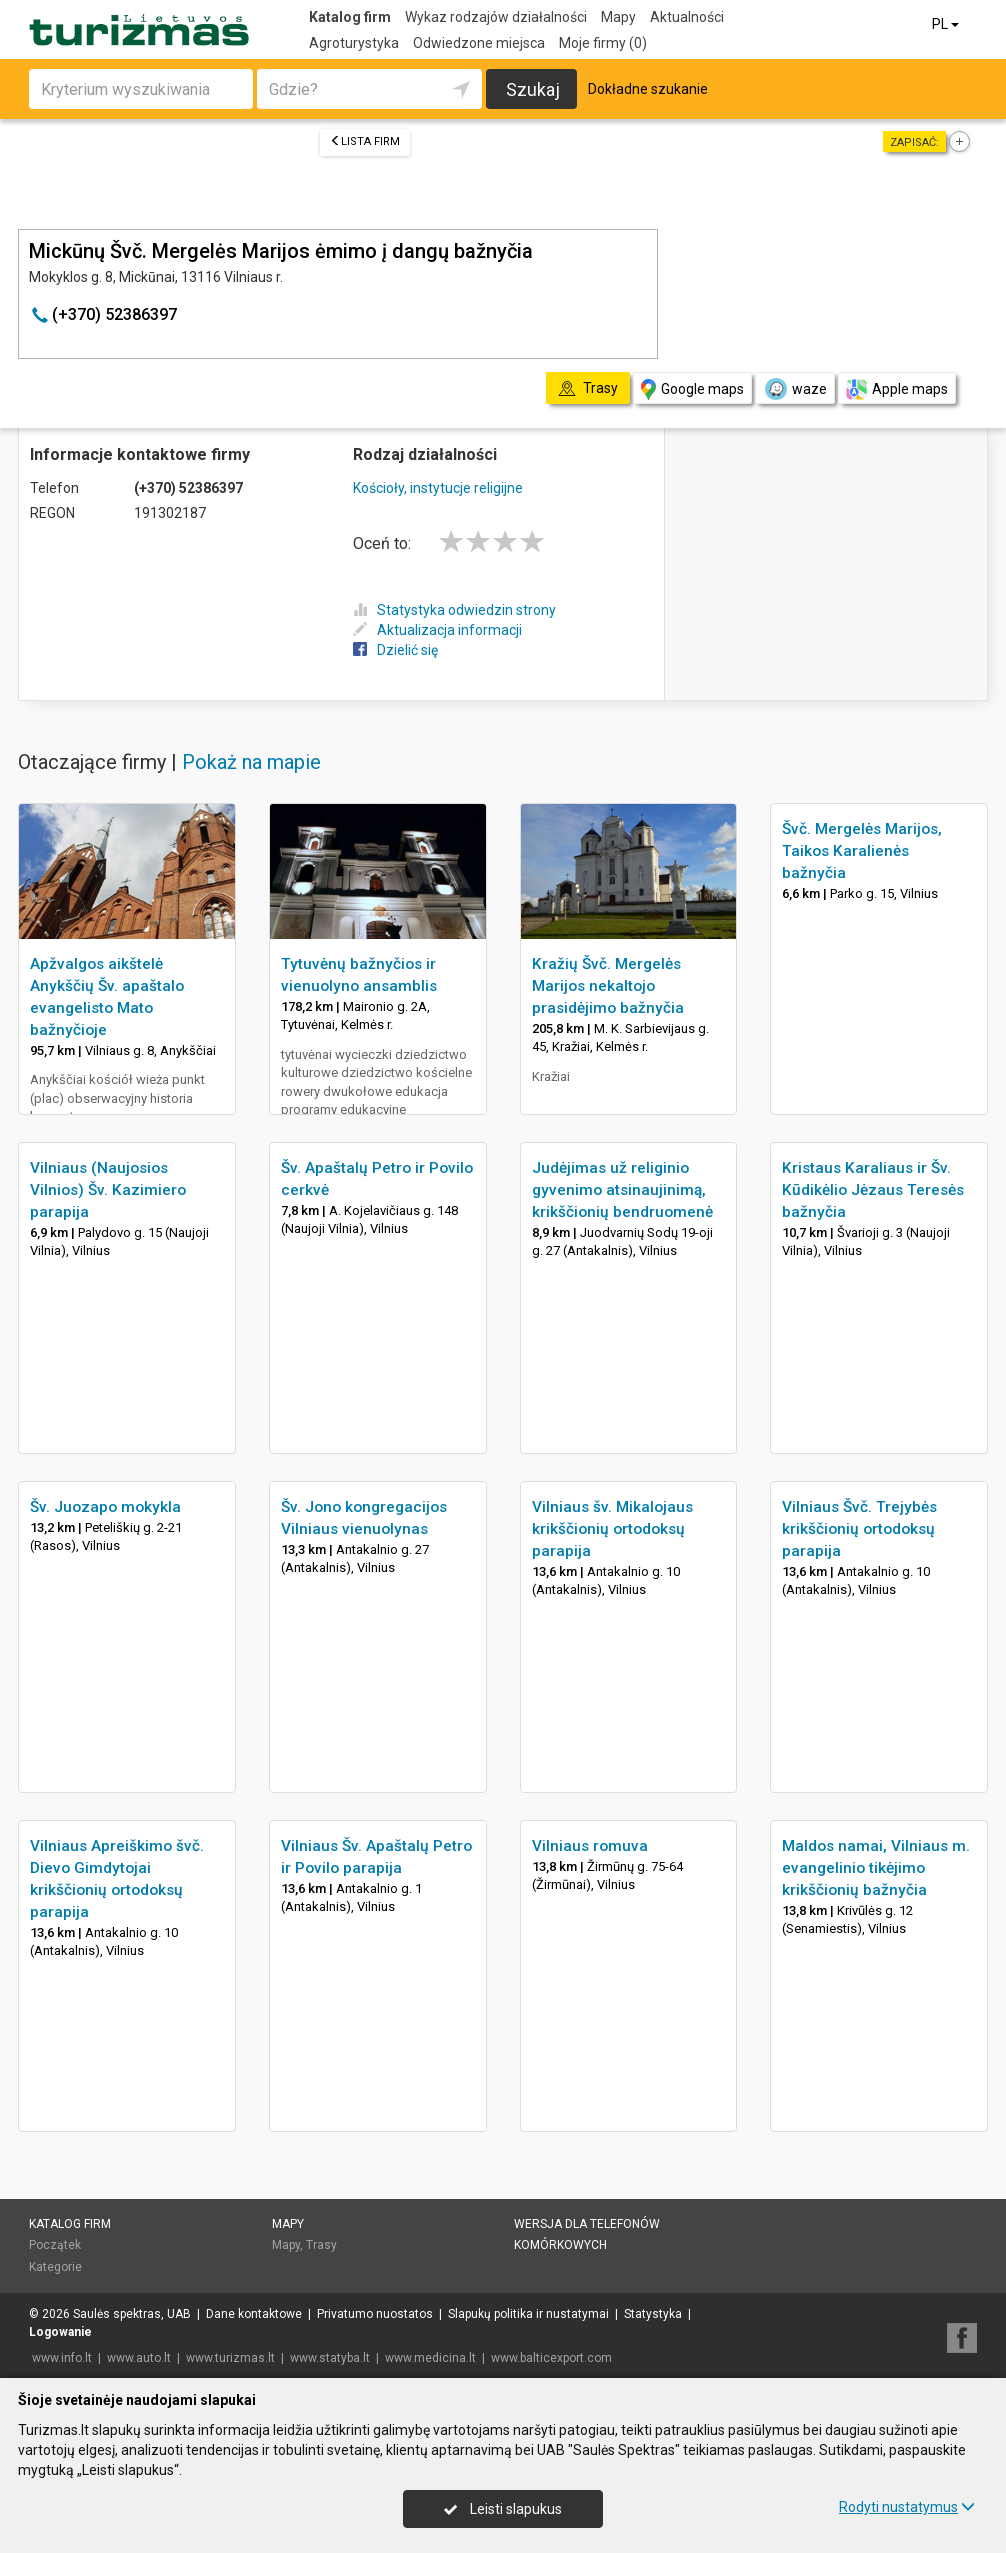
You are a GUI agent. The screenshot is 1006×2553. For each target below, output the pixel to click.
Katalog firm (350, 17)
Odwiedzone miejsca (479, 43)
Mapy (618, 17)
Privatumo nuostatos (375, 2314)
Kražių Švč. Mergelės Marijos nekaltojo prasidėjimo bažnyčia (608, 986)
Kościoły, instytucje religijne (438, 488)
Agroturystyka (354, 43)
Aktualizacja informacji (437, 630)
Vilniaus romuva (590, 1846)
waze (795, 389)
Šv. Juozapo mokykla (105, 1507)
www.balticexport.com (551, 2358)
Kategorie (55, 2267)
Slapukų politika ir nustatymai (528, 2314)
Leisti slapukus (503, 2509)
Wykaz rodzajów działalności (496, 17)
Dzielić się (395, 650)
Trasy (321, 2245)
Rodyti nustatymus (907, 2507)
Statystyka (653, 2314)
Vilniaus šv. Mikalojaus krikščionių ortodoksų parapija (612, 1529)
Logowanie (60, 2332)
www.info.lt (62, 2358)
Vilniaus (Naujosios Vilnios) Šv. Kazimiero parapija (108, 1190)
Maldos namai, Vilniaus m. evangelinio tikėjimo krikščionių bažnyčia (876, 1868)
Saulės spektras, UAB (132, 2314)
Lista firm (365, 141)
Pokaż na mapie (251, 762)
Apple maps (897, 389)
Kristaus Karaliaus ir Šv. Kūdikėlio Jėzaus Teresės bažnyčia (873, 1190)
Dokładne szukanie (648, 89)
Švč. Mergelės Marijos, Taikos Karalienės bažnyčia (862, 851)
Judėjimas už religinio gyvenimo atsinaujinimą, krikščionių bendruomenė (622, 1190)
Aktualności (687, 17)
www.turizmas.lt (230, 2358)
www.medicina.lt (430, 2358)
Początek (55, 2245)
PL (947, 24)
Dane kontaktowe (254, 2314)
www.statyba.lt (330, 2358)
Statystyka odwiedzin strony (454, 610)
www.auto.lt (139, 2358)
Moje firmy (603, 43)
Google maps (692, 389)
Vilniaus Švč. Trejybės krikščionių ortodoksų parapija (859, 1529)
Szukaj (533, 89)
